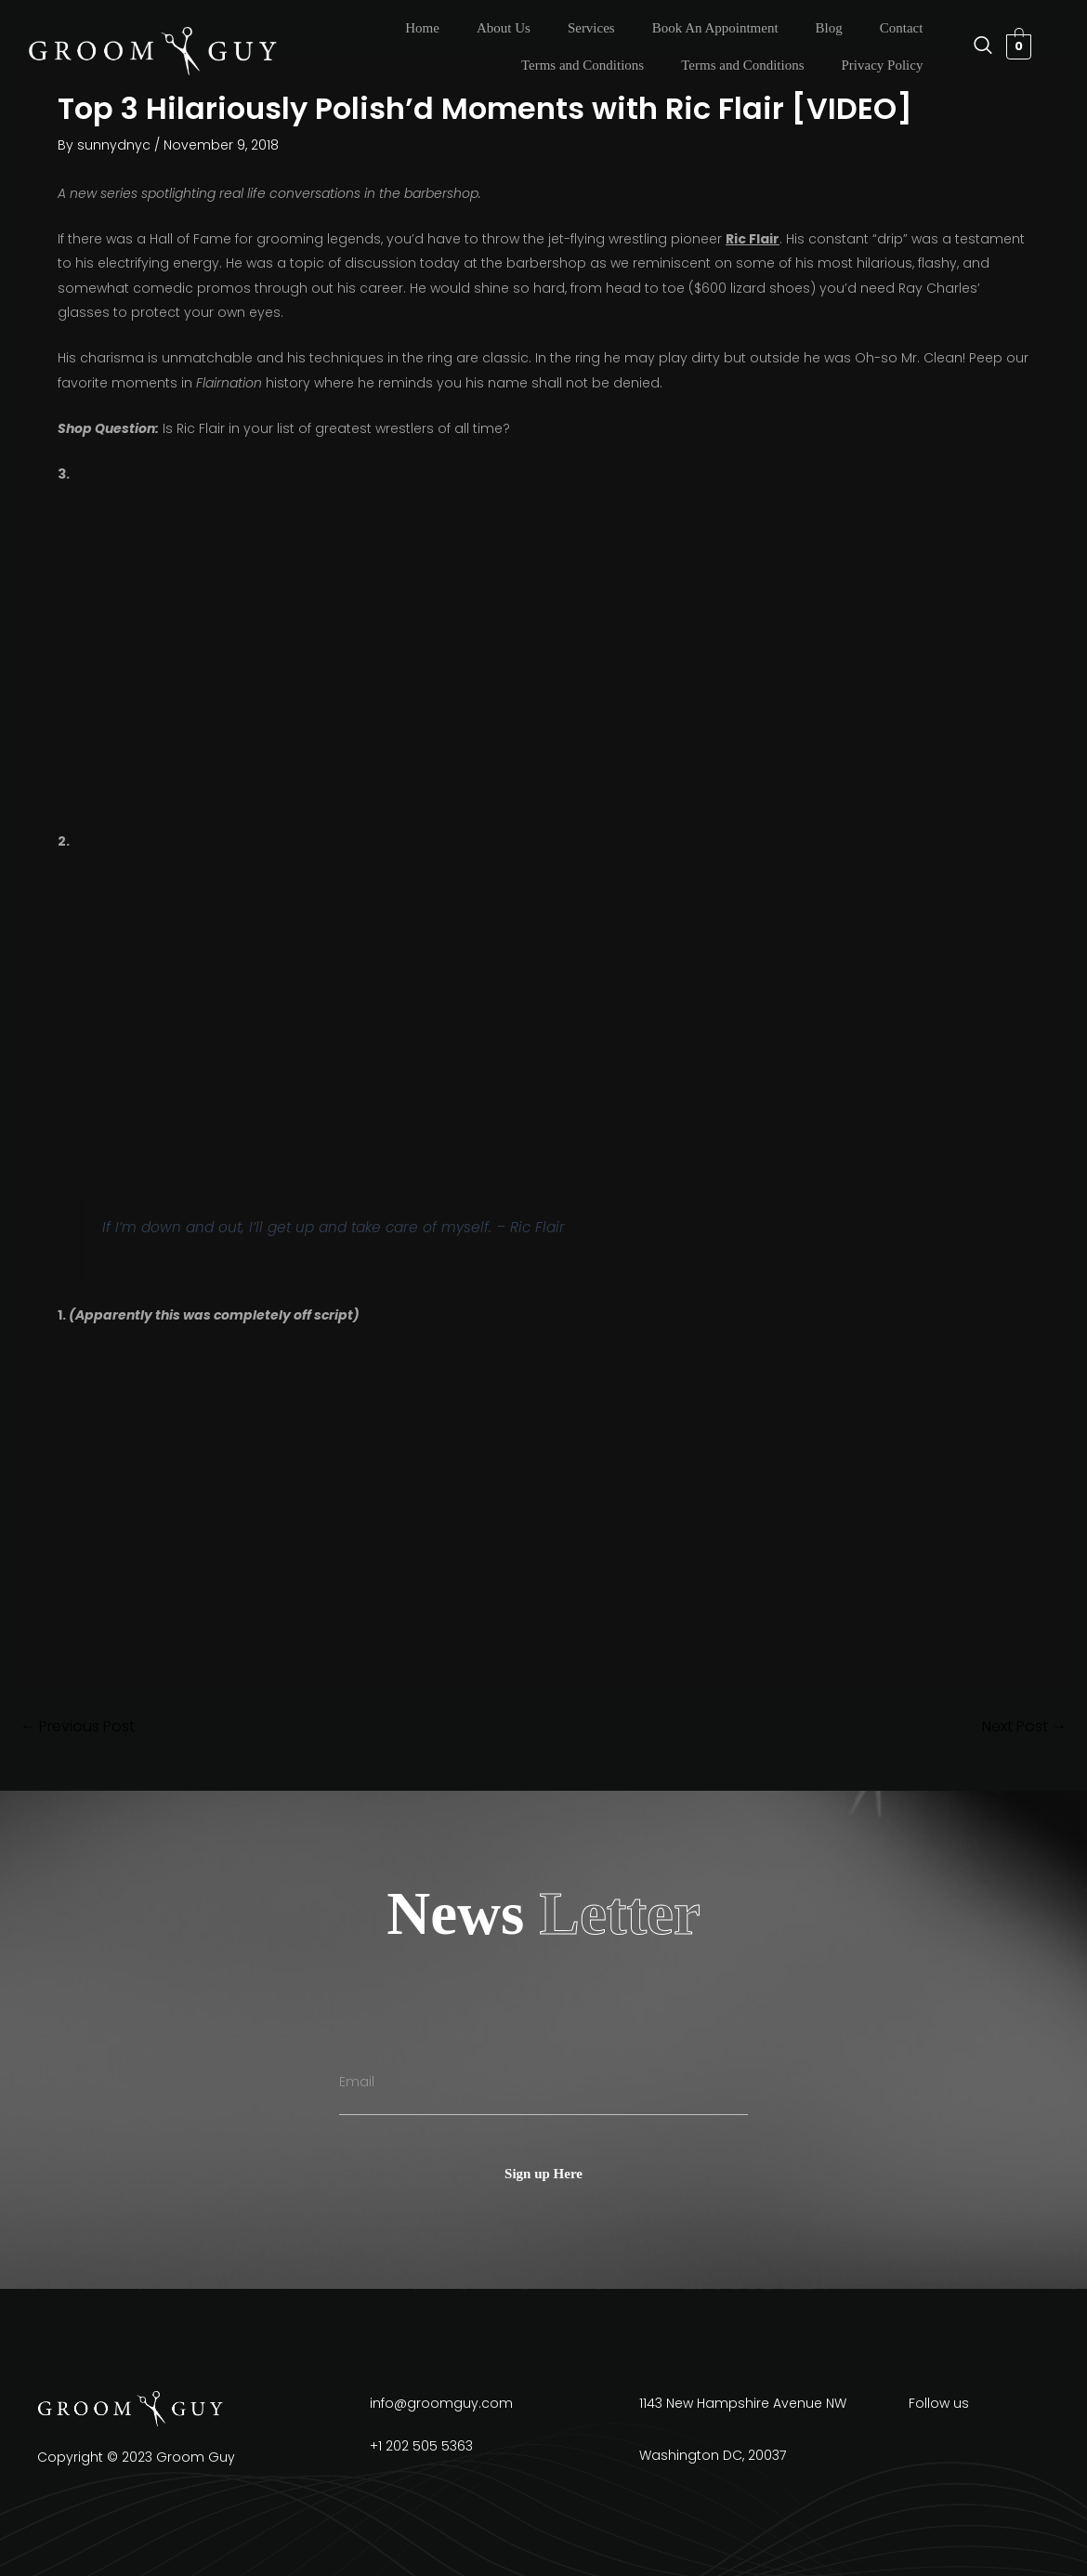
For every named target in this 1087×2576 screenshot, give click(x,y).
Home (422, 27)
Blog (829, 27)
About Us (503, 27)
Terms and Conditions (582, 65)
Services (591, 27)
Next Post (1024, 1726)
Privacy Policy (882, 65)
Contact (901, 27)
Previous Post (77, 1726)
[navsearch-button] (973, 46)
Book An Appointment (715, 27)
